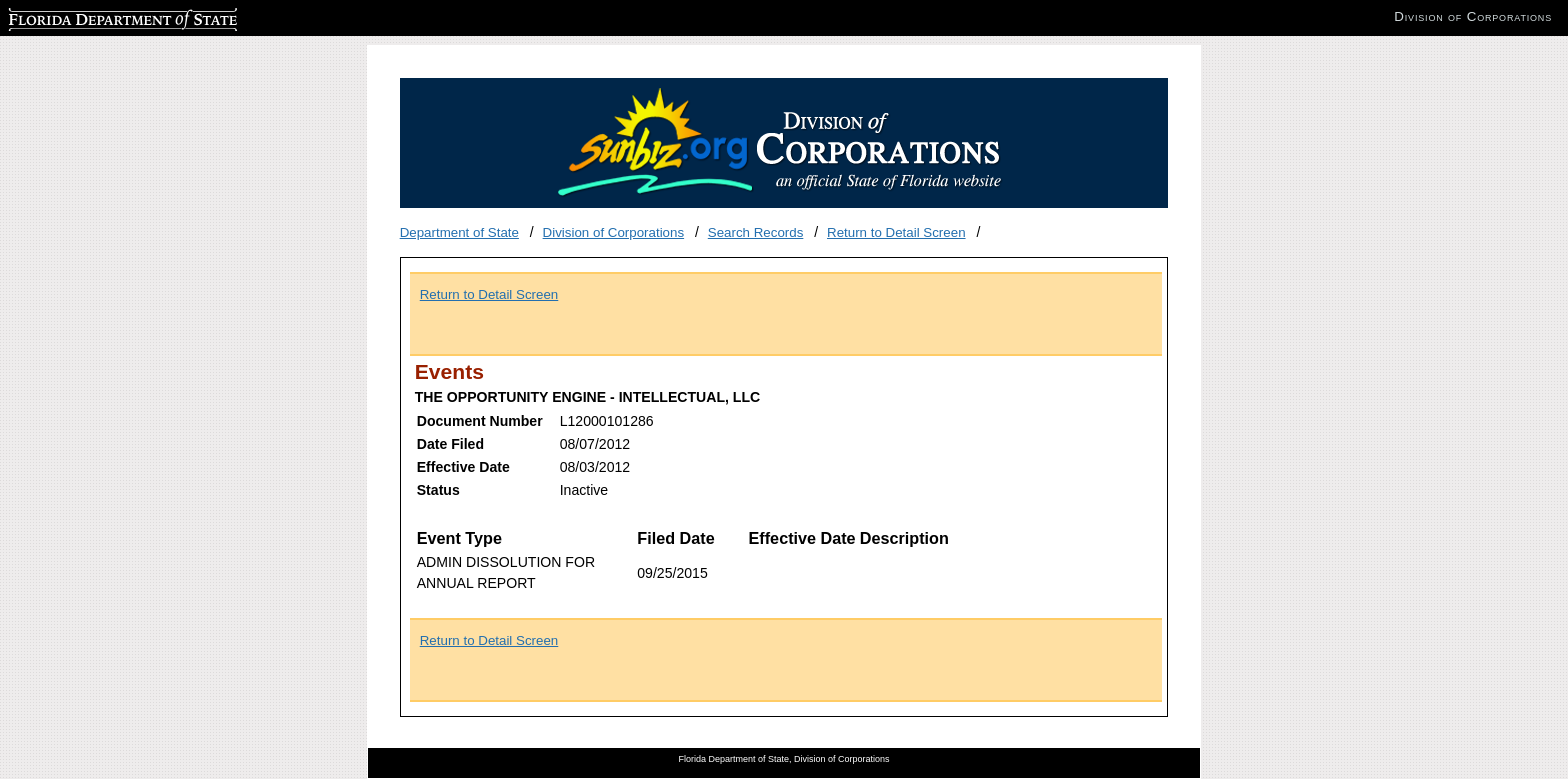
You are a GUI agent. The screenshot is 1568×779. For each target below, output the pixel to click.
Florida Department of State (90, 16)
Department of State (459, 232)
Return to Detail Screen (896, 232)
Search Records (756, 232)
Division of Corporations (614, 232)
